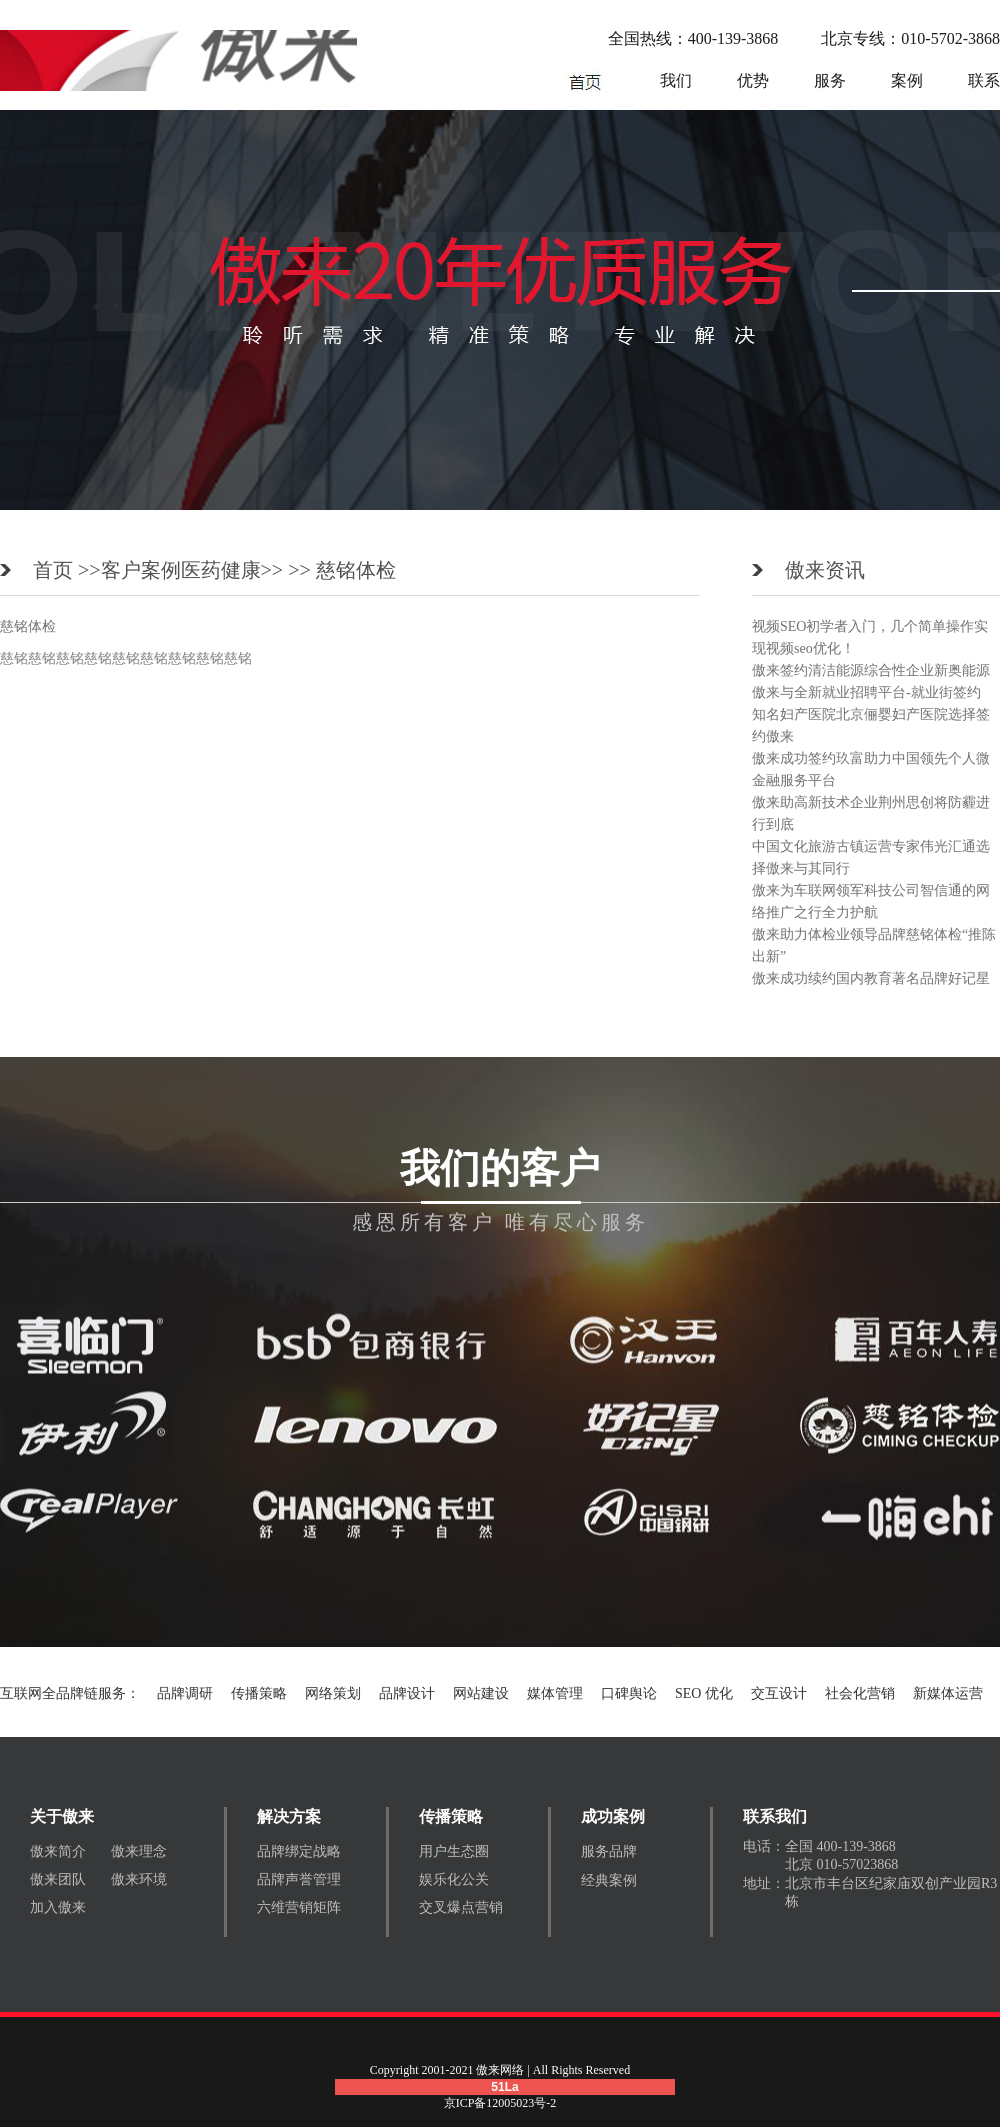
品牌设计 (407, 1693)
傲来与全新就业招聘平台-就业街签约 (866, 692)
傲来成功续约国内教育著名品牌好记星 (871, 978)
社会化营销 (860, 1693)
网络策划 (333, 1693)
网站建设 (481, 1693)
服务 (830, 80)
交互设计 (779, 1693)
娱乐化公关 (454, 1879)
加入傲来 (58, 1907)
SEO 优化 (704, 1693)
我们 (676, 80)
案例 (907, 80)
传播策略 (259, 1693)
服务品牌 (609, 1851)
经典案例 (609, 1880)
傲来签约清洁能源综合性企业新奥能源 (871, 670)
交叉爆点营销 (461, 1907)
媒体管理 (555, 1693)
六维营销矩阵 (299, 1907)
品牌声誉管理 (299, 1879)
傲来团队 (58, 1879)
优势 (753, 80)
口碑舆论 (629, 1693)
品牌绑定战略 (299, 1851)
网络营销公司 (585, 81)
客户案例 (141, 570)
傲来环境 (139, 1879)
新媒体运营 (948, 1693)
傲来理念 (139, 1851)
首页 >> (67, 570)
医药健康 (221, 570)
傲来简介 (58, 1851)
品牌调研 (185, 1693)
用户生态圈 (454, 1851)
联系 (984, 80)
